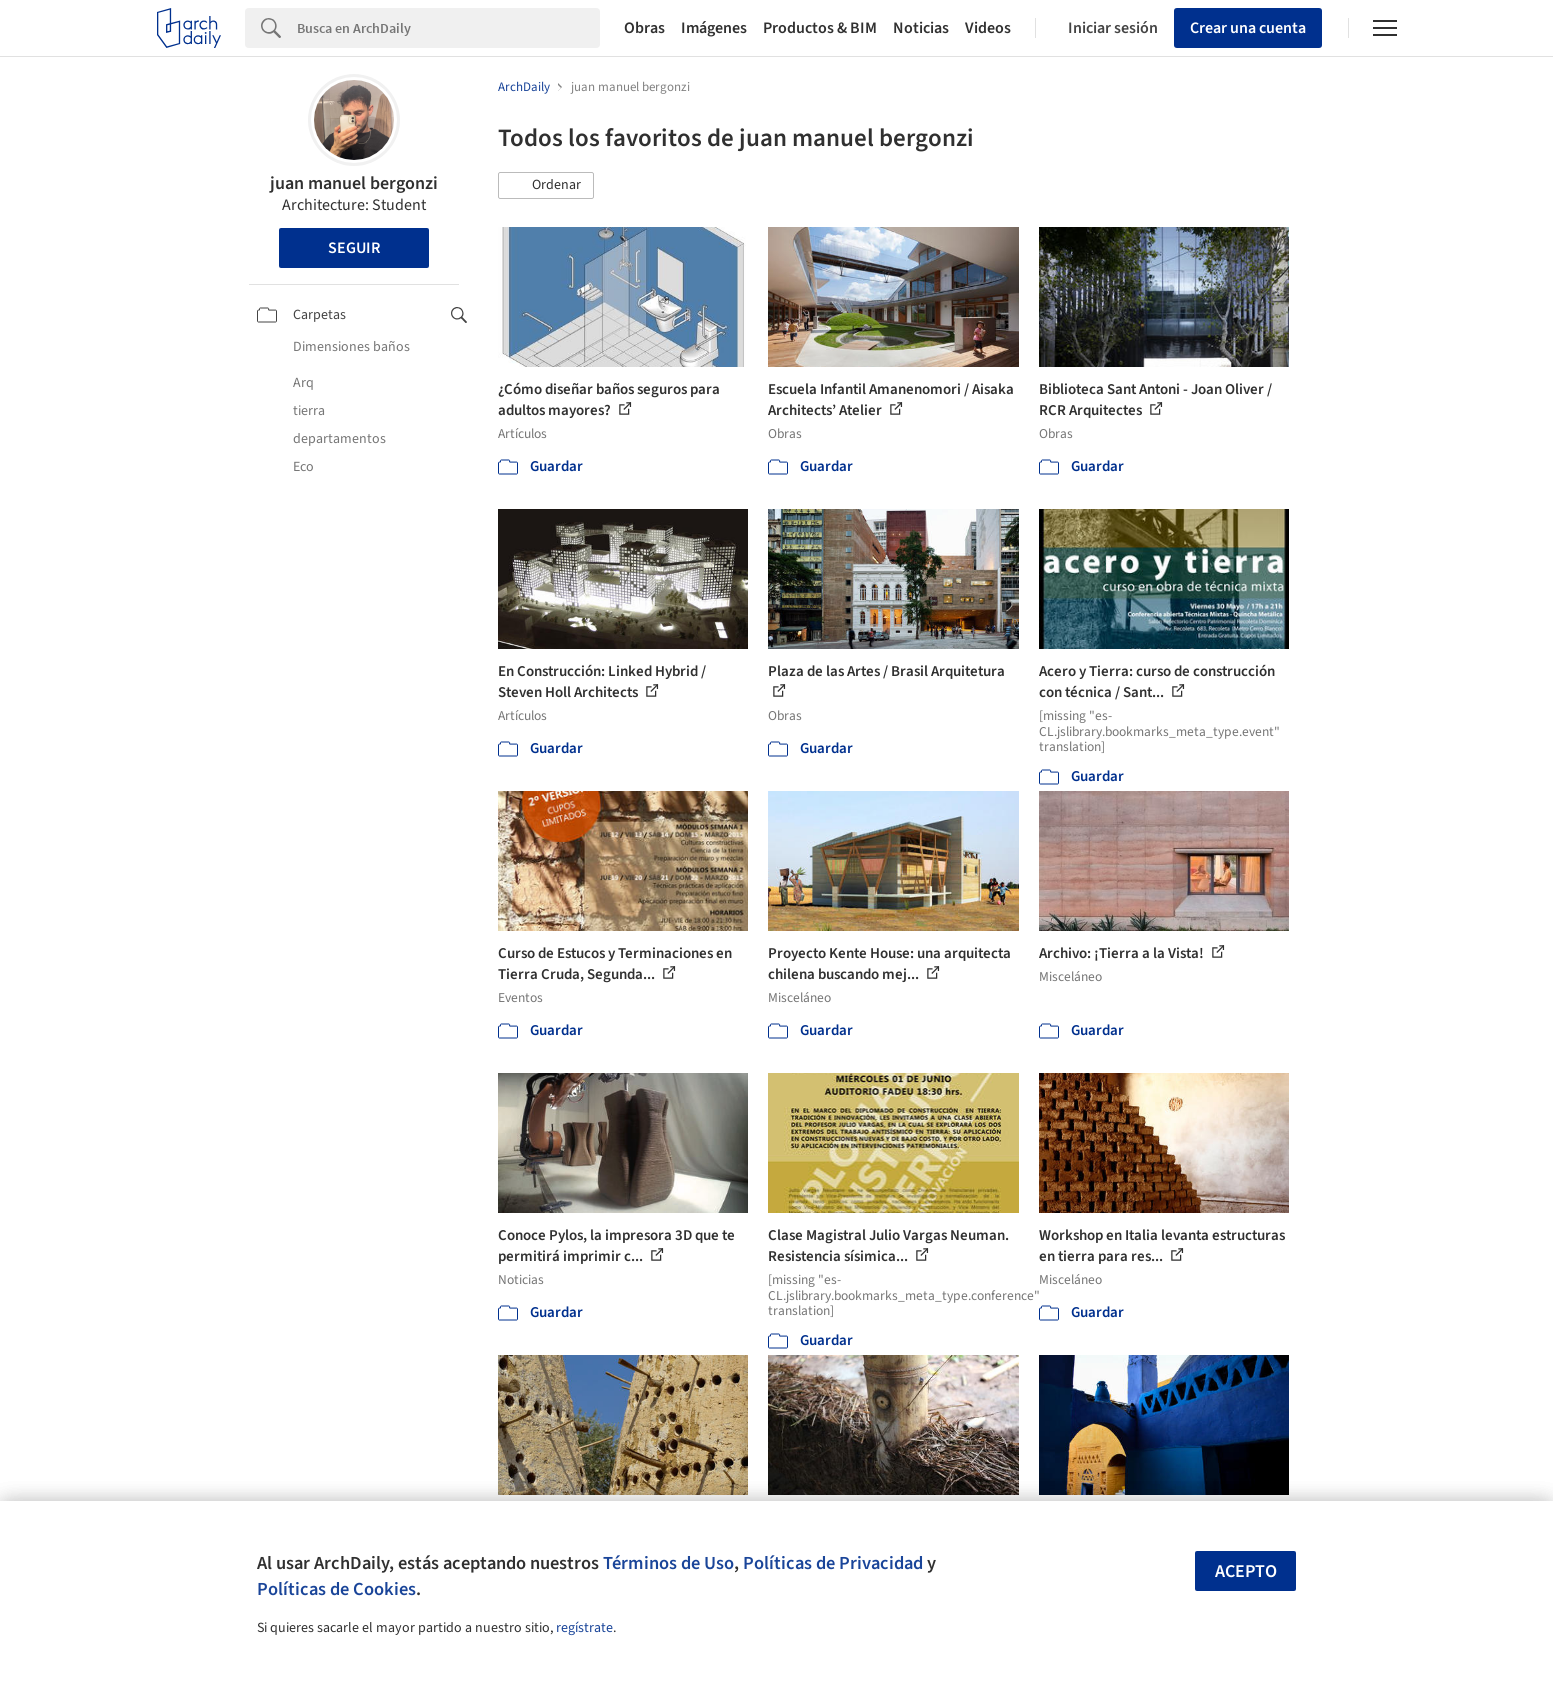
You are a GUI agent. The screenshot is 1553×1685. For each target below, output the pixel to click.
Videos (988, 28)
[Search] (448, 28)
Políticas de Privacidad (833, 1563)
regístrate (584, 1628)
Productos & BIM (820, 28)
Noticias (921, 28)
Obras (644, 28)
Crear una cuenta (1248, 28)
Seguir (354, 248)
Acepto (1246, 1571)
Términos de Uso (668, 1563)
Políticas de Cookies (336, 1589)
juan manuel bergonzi (354, 183)
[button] (546, 186)
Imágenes (714, 28)
